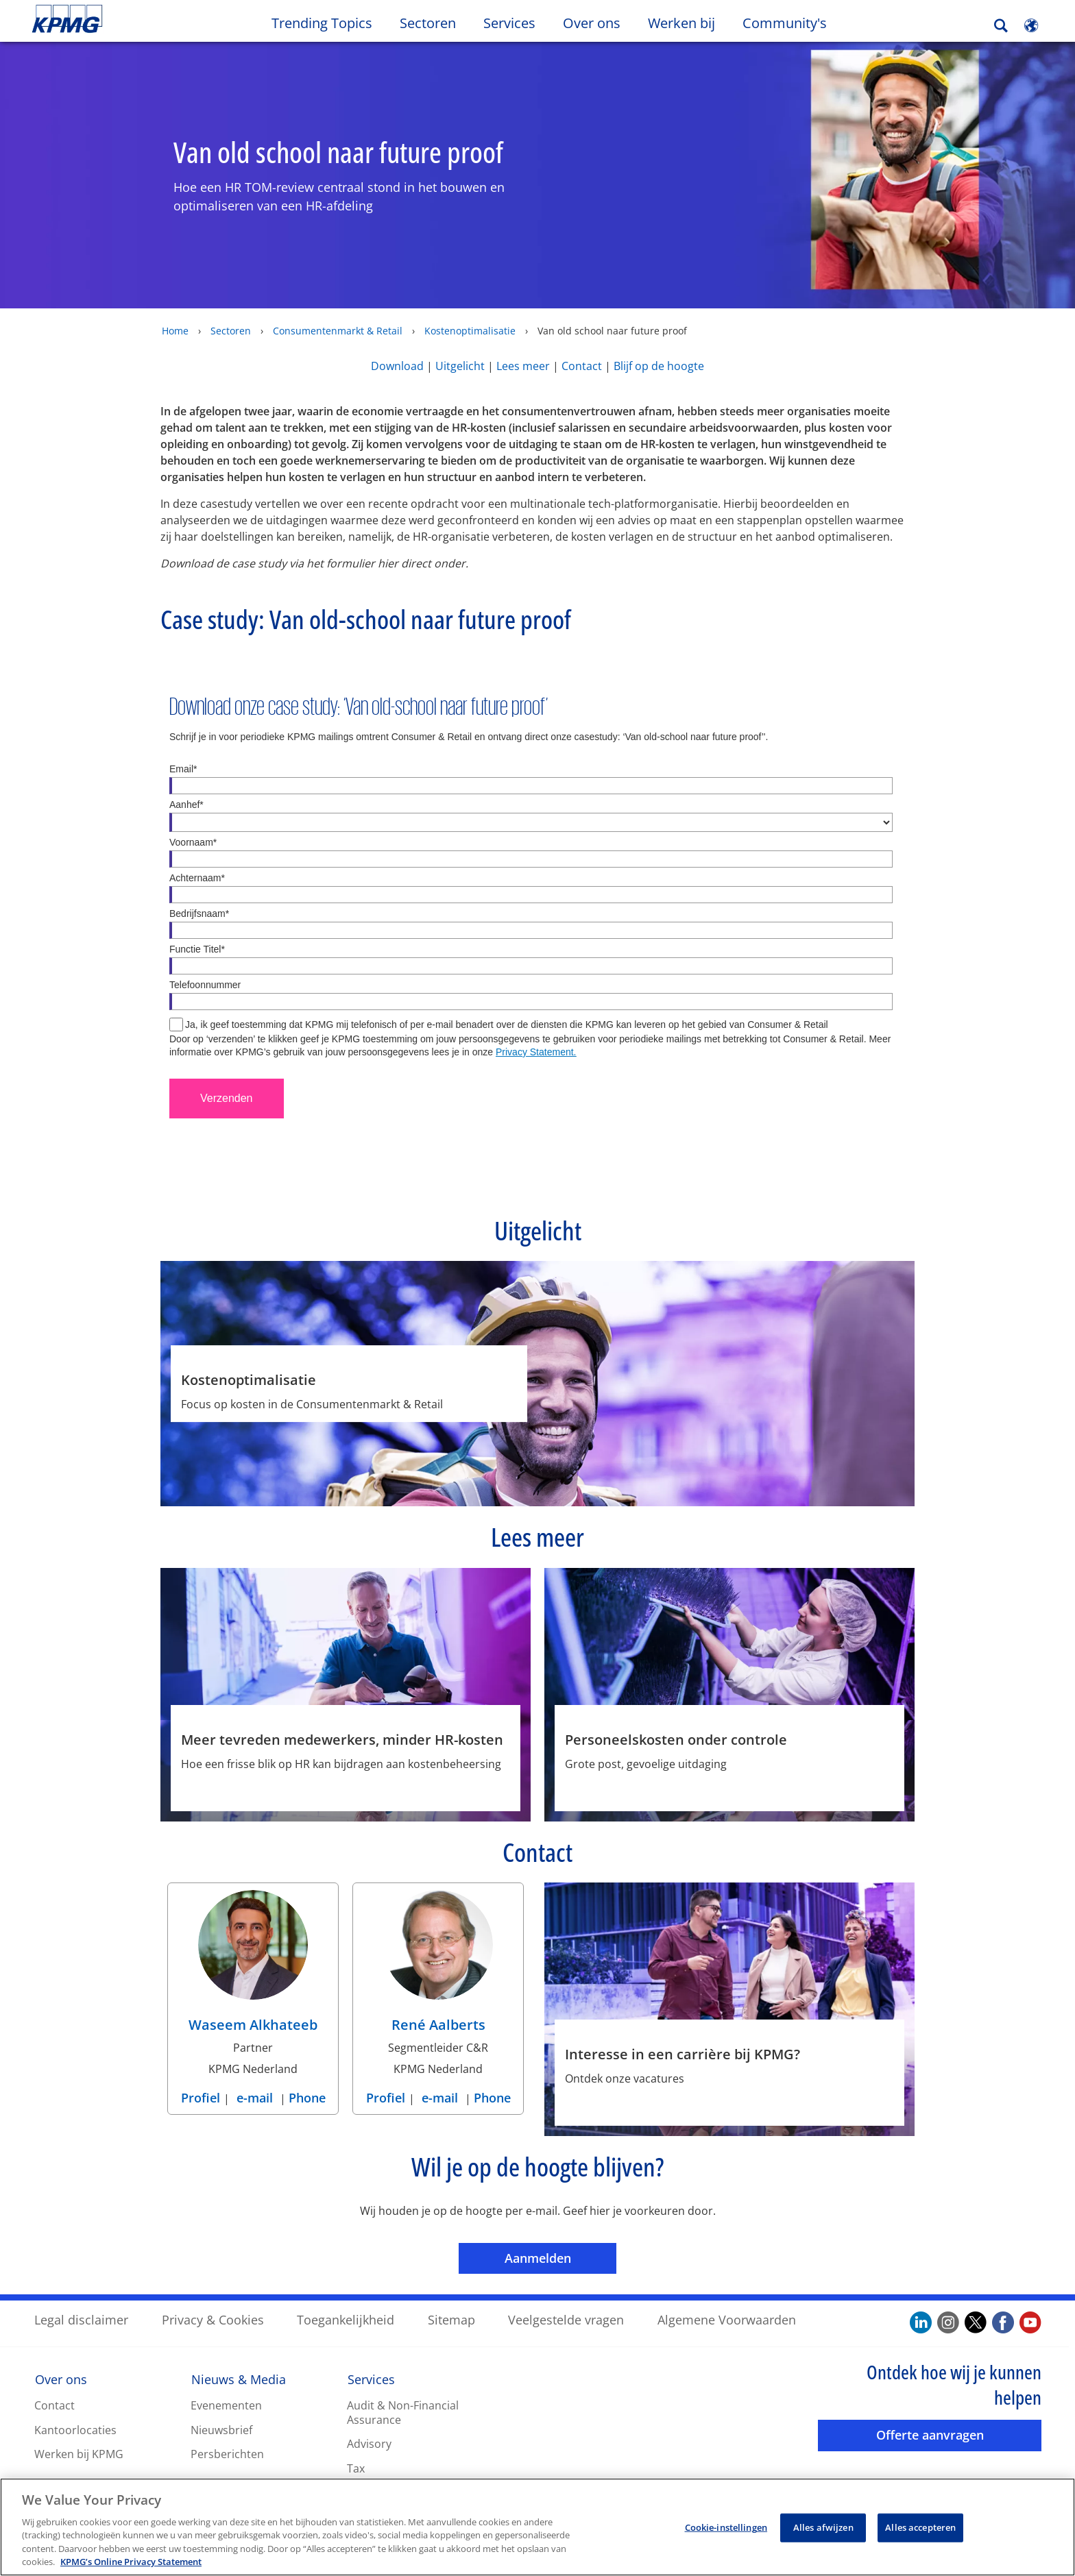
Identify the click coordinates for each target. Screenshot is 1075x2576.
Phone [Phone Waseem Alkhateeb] (307, 2097)
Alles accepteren (920, 2527)
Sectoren (230, 329)
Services (371, 2378)
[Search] (1001, 25)
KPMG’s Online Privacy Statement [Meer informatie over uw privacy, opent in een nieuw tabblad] (131, 2561)
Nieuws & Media (238, 2378)
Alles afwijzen (823, 2527)
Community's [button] (784, 23)
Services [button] (509, 23)
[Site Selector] (1031, 25)
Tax (356, 2467)
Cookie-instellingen (726, 2527)
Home (175, 329)
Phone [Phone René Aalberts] (492, 2097)
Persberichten (227, 2453)
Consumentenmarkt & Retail (337, 329)
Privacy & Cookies (213, 2319)
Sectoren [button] (428, 23)
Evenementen (226, 2404)
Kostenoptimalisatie (470, 329)
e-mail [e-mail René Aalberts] (440, 2097)
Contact (581, 365)
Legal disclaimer (81, 2319)
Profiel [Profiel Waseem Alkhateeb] (202, 2097)
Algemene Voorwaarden (726, 2319)
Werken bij (688, 22)
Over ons (61, 2378)
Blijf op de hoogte (659, 365)
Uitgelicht (461, 365)
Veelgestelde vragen (566, 2319)
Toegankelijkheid (345, 2319)
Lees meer (523, 365)
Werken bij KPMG (78, 2453)
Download (397, 365)
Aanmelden (561, 2257)
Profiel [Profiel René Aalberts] (387, 2097)
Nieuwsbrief (221, 2429)
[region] (537, 2527)
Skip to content (130, 19)
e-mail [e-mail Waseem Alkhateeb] (255, 2097)
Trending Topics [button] (321, 23)
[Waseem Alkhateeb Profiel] (253, 1964)
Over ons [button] (591, 23)
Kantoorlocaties (75, 2429)
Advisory (369, 2443)
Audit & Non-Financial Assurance (403, 2412)
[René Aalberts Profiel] (438, 1964)
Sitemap (451, 2319)
